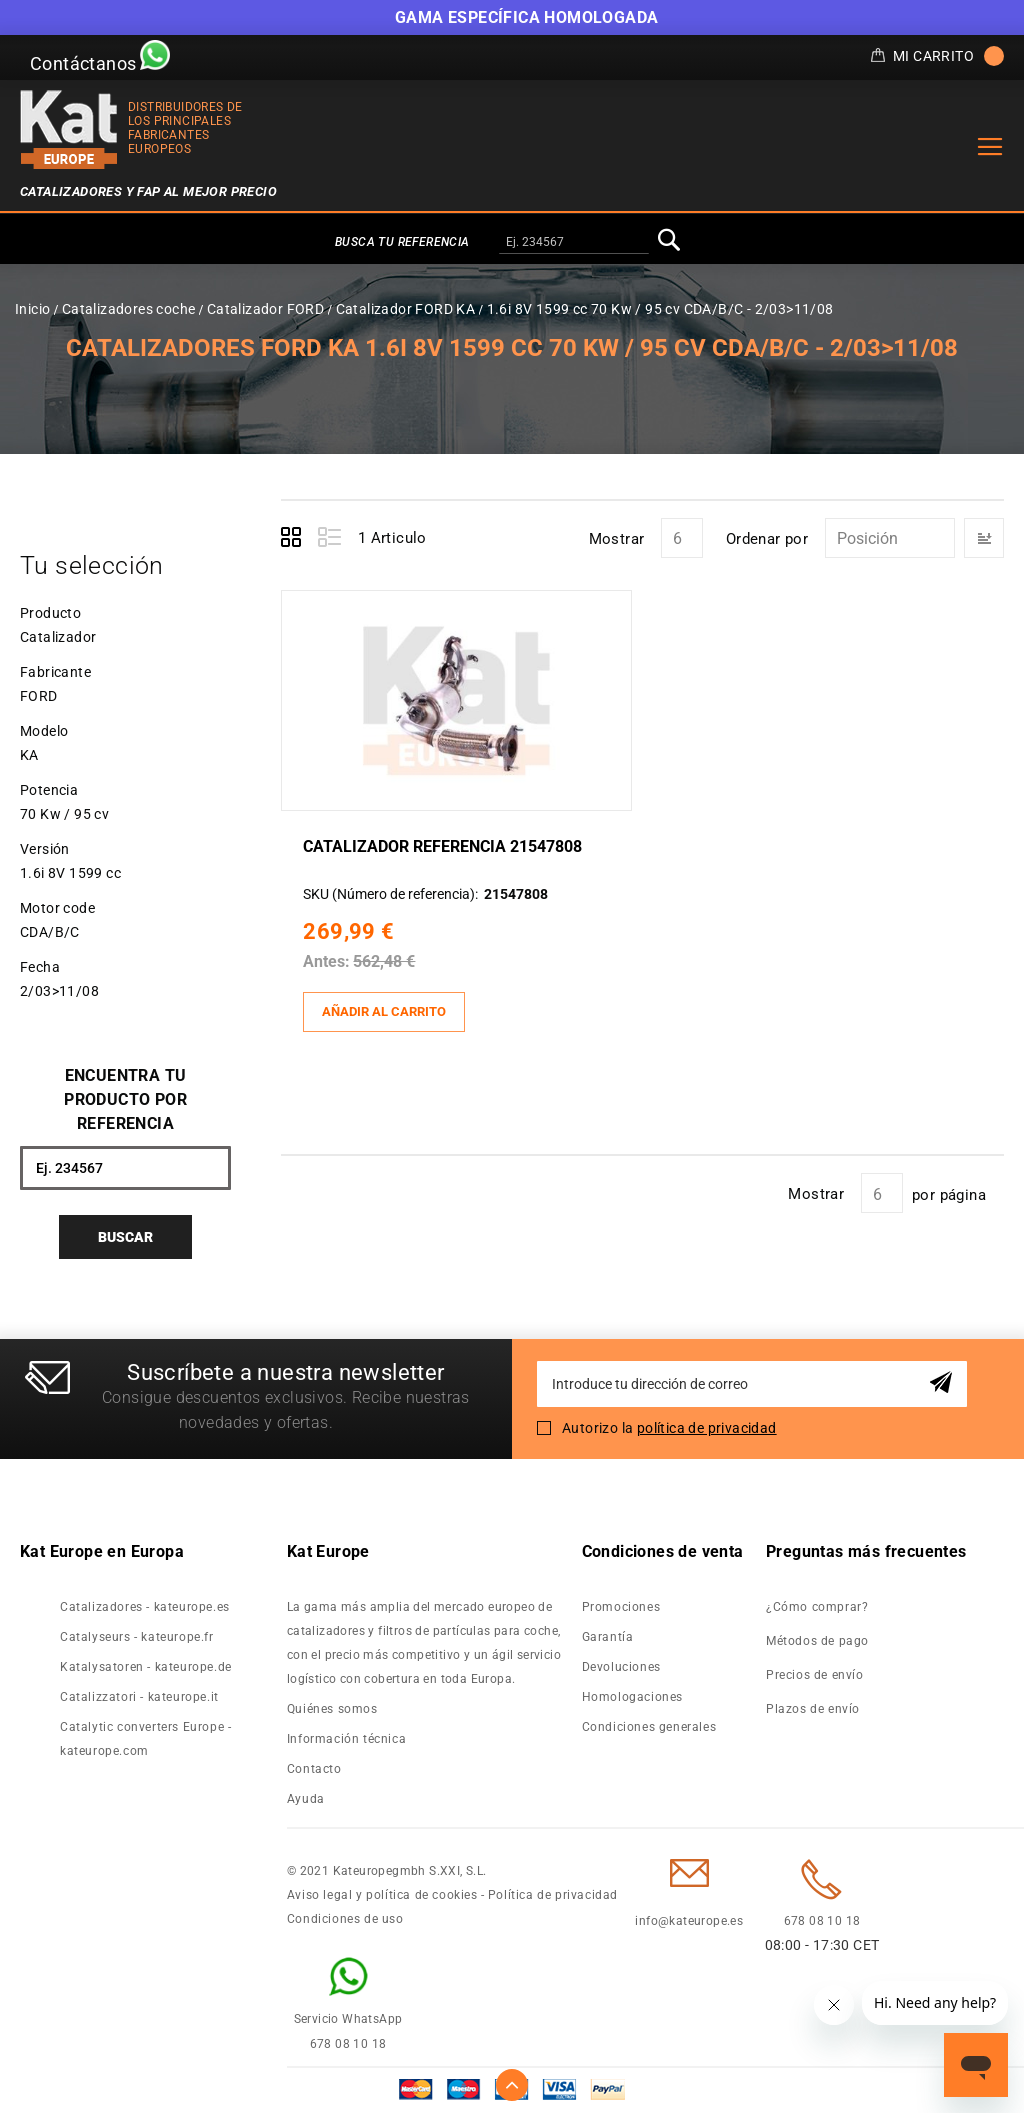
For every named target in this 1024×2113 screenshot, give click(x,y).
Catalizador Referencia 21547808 (445, 845)
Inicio (32, 309)
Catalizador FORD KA (406, 309)
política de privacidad (707, 1428)
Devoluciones (621, 1667)
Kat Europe (328, 1551)
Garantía (608, 1637)
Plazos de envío (813, 1709)
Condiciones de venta (663, 1551)
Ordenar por (767, 539)
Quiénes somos (332, 1709)
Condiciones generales (649, 1727)
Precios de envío (815, 1675)
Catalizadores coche (129, 309)
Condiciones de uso (345, 1919)
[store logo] (69, 129)
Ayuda (306, 1799)
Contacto (314, 1769)
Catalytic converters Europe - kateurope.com (145, 1739)
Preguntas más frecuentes (866, 1551)
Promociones (621, 1607)
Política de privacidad (553, 1895)
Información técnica (346, 1739)
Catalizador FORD (265, 309)
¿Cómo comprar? (817, 1607)
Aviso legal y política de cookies (382, 1895)
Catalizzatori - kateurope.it (139, 1697)
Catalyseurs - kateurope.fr (137, 1637)
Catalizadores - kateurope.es (145, 1607)
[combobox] (574, 243)
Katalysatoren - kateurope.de (146, 1667)
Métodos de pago (817, 1641)
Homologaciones (632, 1697)
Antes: (329, 961)
